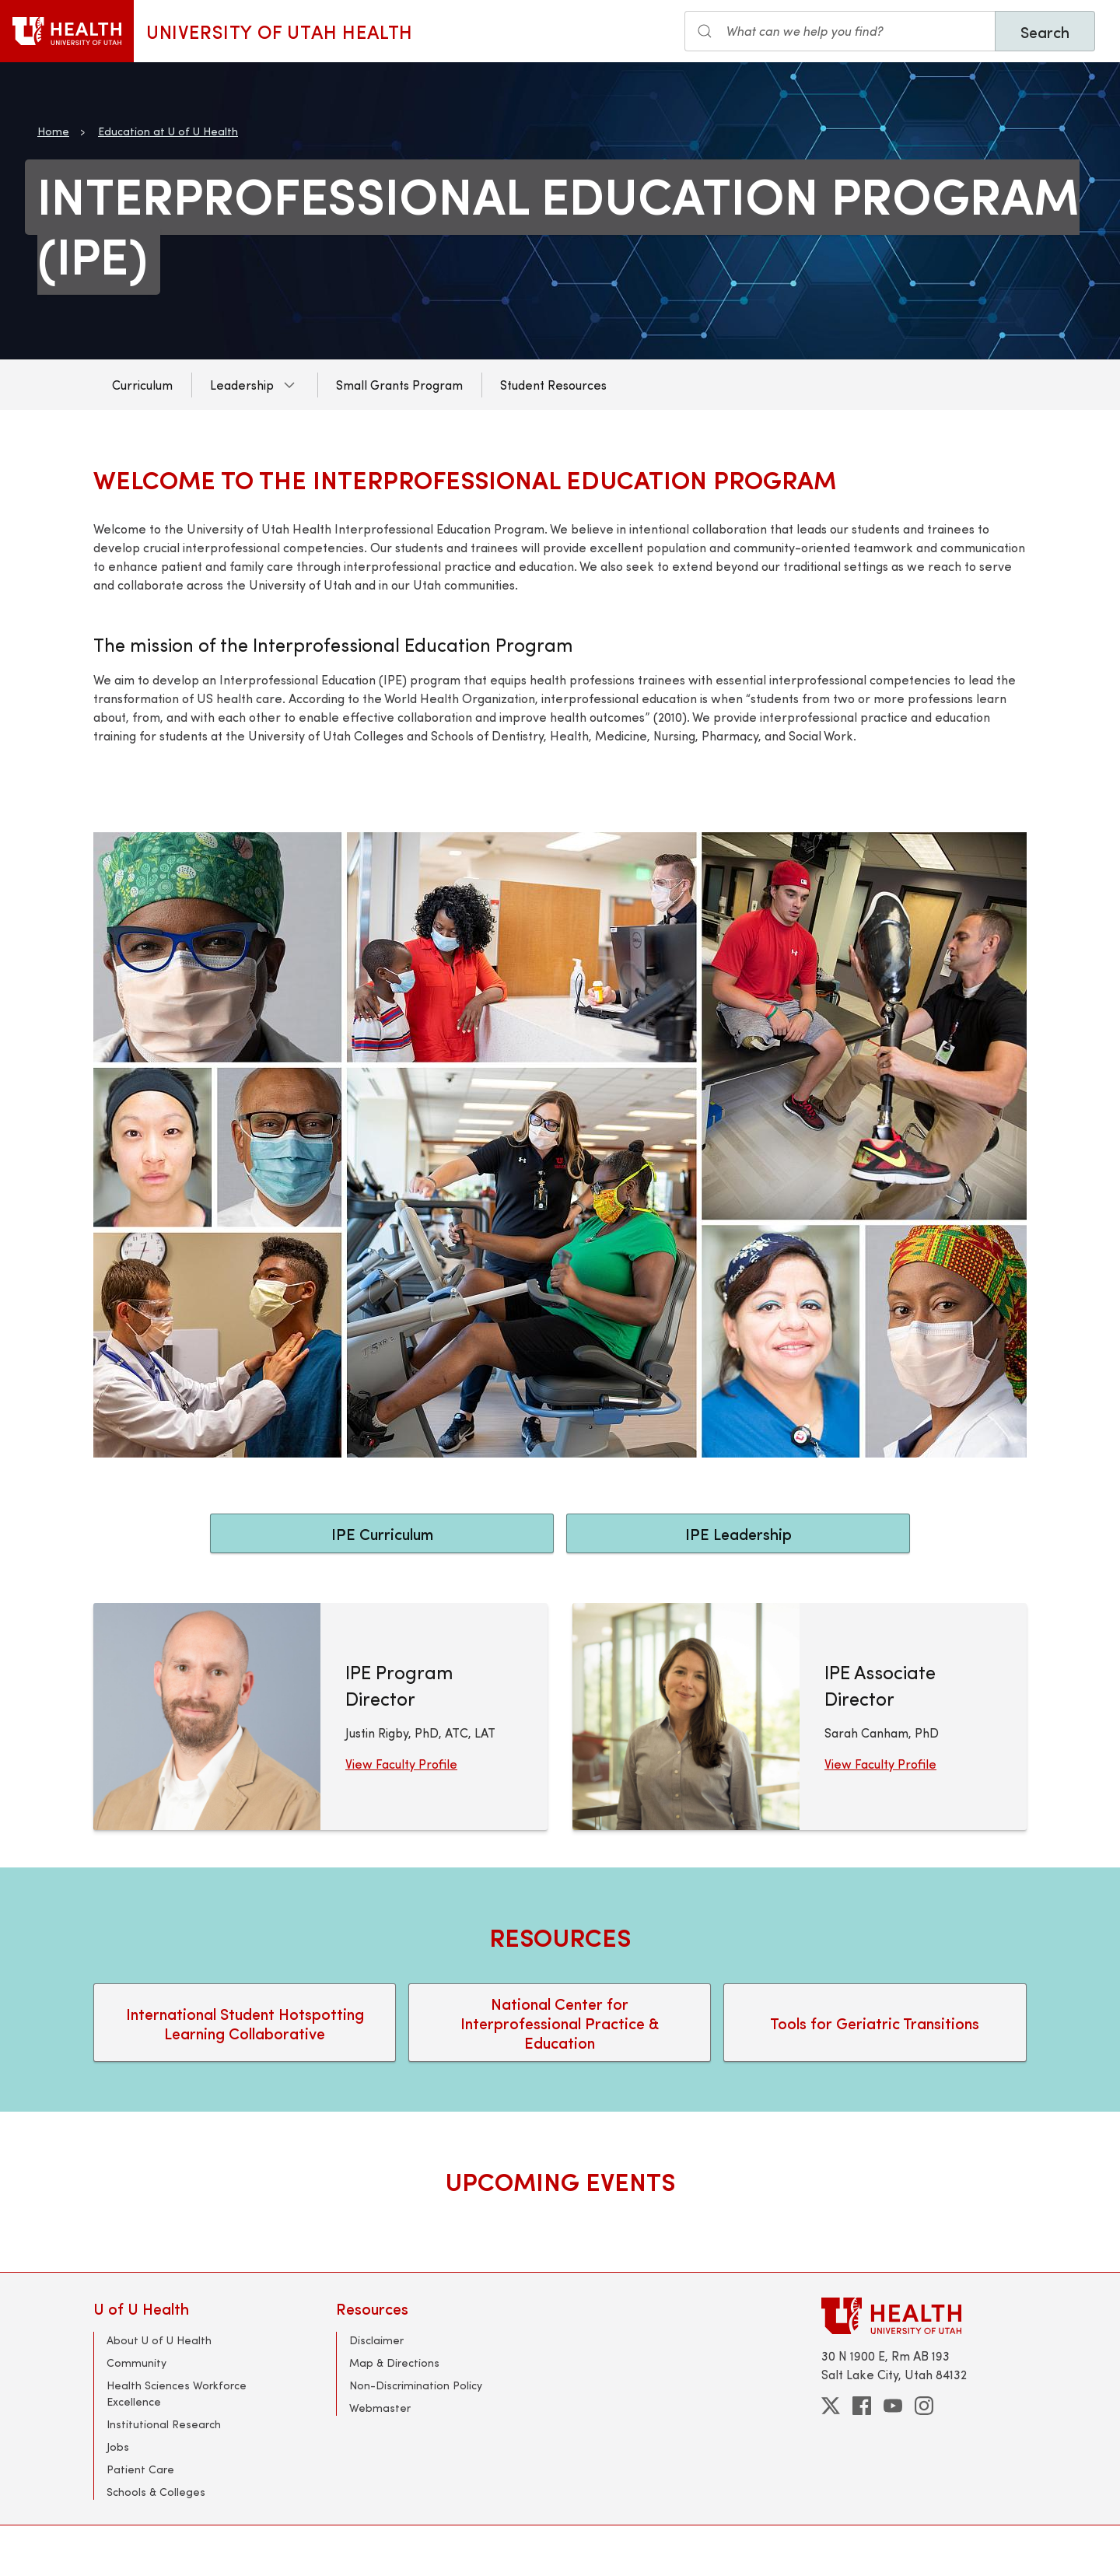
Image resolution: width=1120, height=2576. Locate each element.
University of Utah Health (279, 31)
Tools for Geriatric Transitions (874, 2022)
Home (53, 131)
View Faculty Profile (401, 1763)
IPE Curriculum (382, 1533)
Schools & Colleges (156, 2491)
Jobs (118, 2446)
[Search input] (840, 31)
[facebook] (861, 2405)
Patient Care (140, 2469)
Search (1044, 31)
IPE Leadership (738, 1533)
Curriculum (142, 384)
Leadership (242, 384)
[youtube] (893, 2405)
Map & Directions (394, 2362)
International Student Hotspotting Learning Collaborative (245, 2023)
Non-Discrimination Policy (415, 2385)
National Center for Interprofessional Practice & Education (559, 2023)
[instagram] (924, 2405)
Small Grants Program (399, 384)
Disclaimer (376, 2340)
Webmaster (380, 2407)
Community (136, 2362)
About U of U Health (159, 2340)
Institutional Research (164, 2424)
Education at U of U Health (168, 131)
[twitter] (830, 2405)
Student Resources (553, 384)
